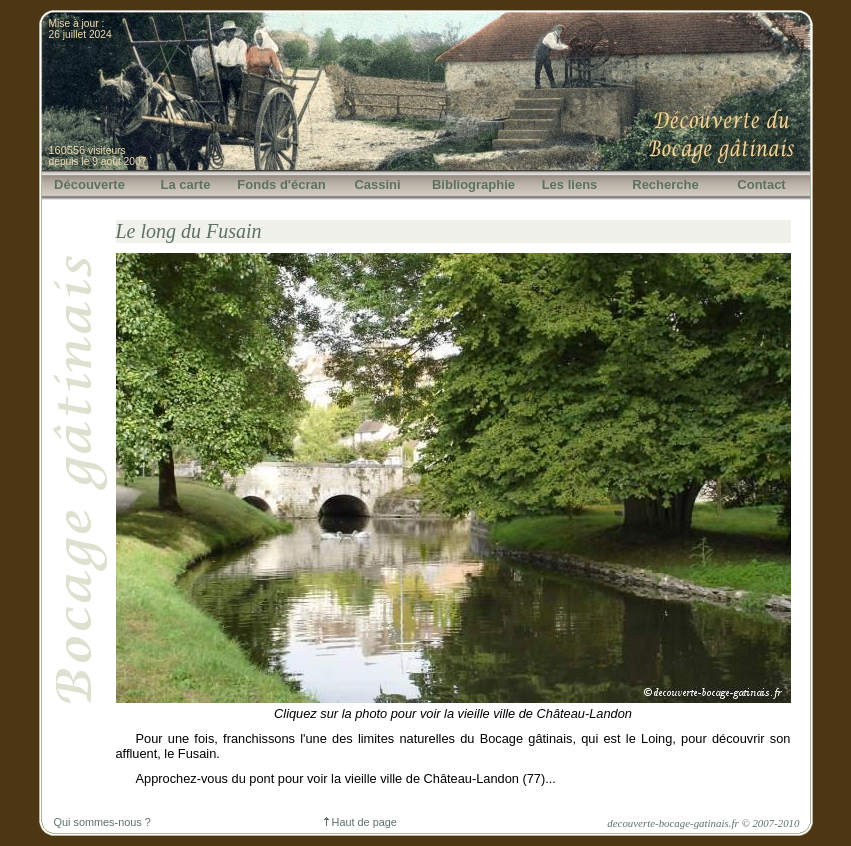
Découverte (89, 184)
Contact (761, 184)
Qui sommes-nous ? (102, 822)
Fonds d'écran (281, 184)
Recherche (665, 184)
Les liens (570, 184)
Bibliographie (473, 184)
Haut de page (360, 822)
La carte (186, 184)
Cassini (377, 184)
